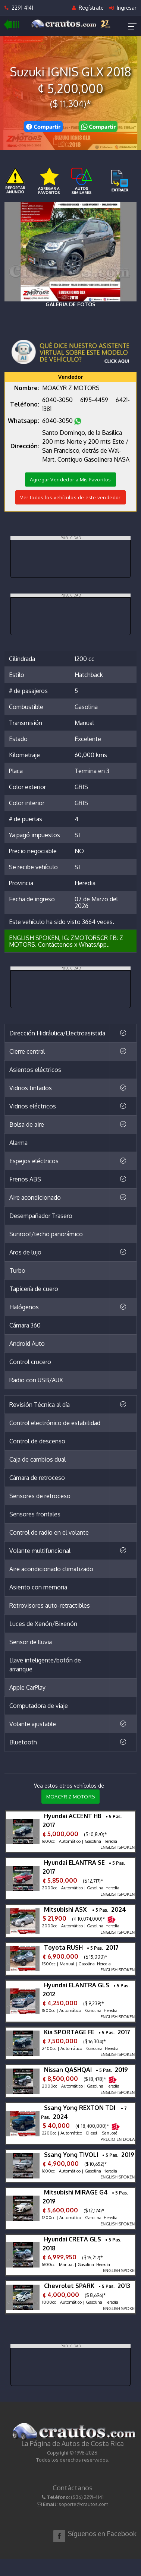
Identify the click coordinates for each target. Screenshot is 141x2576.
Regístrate (88, 7)
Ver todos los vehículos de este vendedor (70, 497)
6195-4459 (95, 400)
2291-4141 (18, 7)
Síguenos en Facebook (102, 2533)
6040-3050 (58, 400)
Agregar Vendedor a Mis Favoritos (70, 479)
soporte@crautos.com (83, 2504)
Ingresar (123, 7)
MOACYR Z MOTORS (70, 1797)
